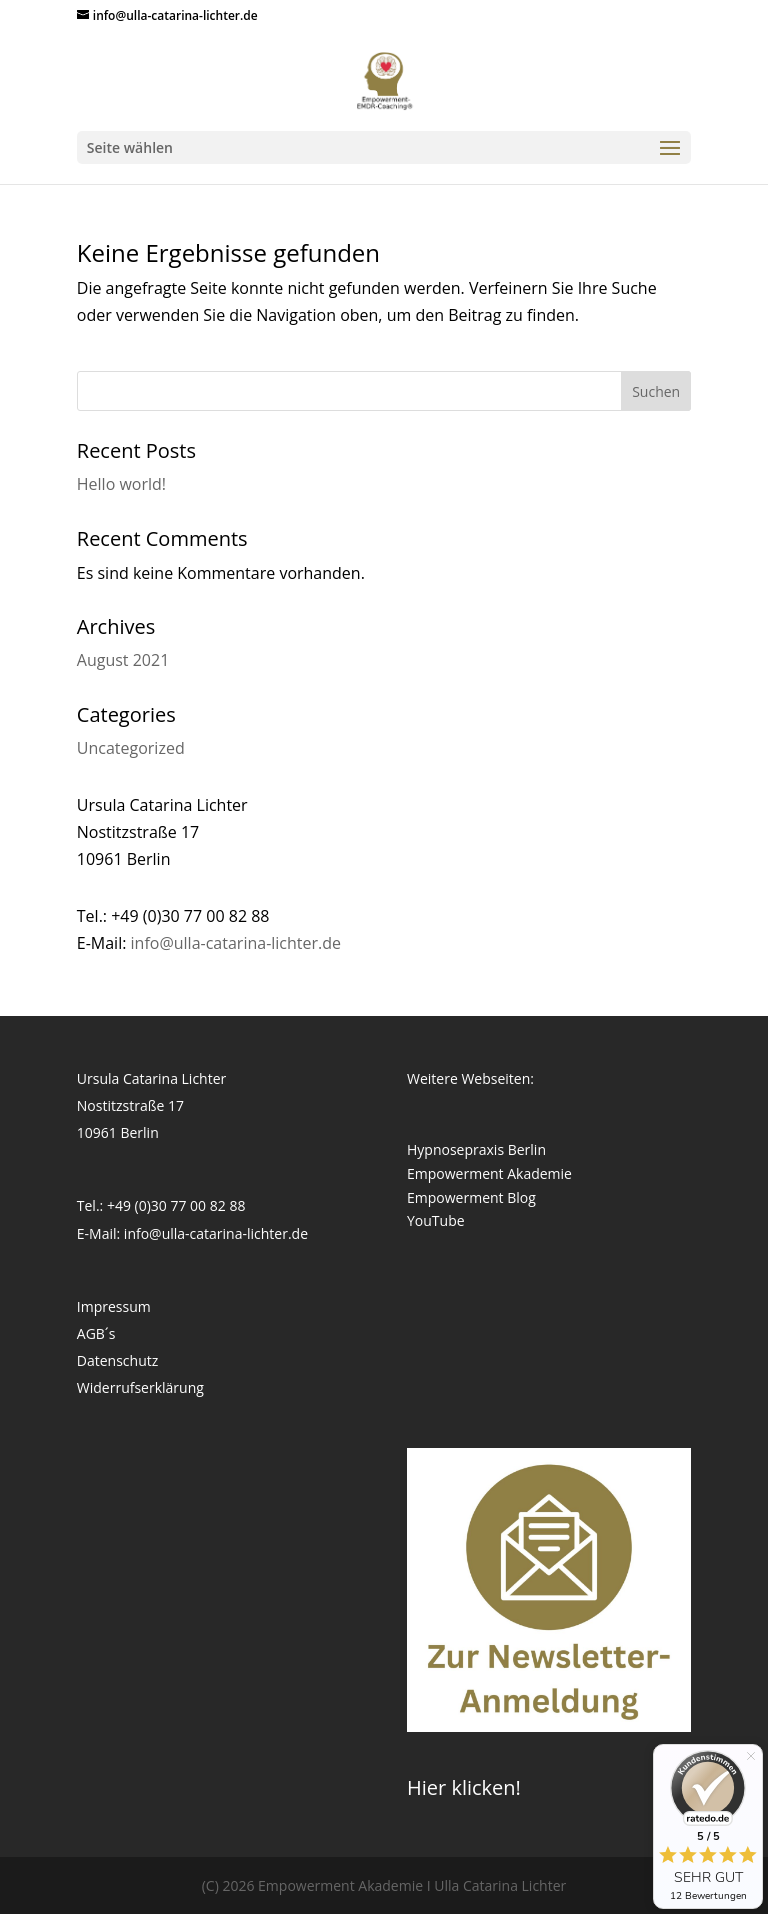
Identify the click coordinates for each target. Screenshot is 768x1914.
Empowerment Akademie (489, 1173)
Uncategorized (131, 748)
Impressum (114, 1306)
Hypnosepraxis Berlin (476, 1149)
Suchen (656, 391)
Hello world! (121, 484)
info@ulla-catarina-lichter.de (236, 943)
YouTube (436, 1220)
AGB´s (96, 1333)
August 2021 (123, 660)
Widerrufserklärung (140, 1387)
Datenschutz (117, 1360)
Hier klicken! (464, 1787)
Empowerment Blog (471, 1197)
